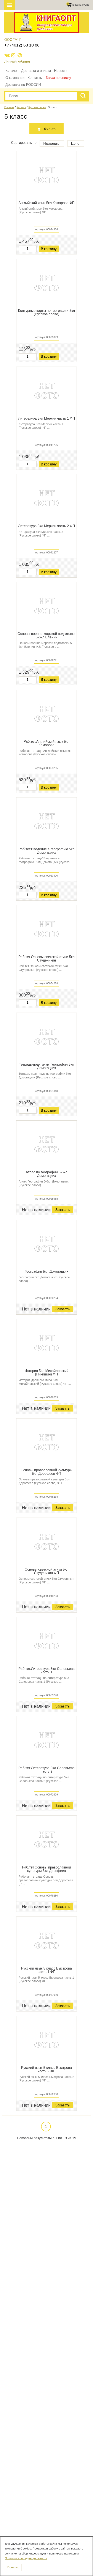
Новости (60, 71)
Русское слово (37, 107)
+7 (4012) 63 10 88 (22, 45)
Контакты (35, 78)
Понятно (13, 2567)
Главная (9, 107)
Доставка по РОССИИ (23, 84)
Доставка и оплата (36, 71)
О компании (14, 78)
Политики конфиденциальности (26, 2558)
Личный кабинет (17, 61)
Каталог (11, 71)
